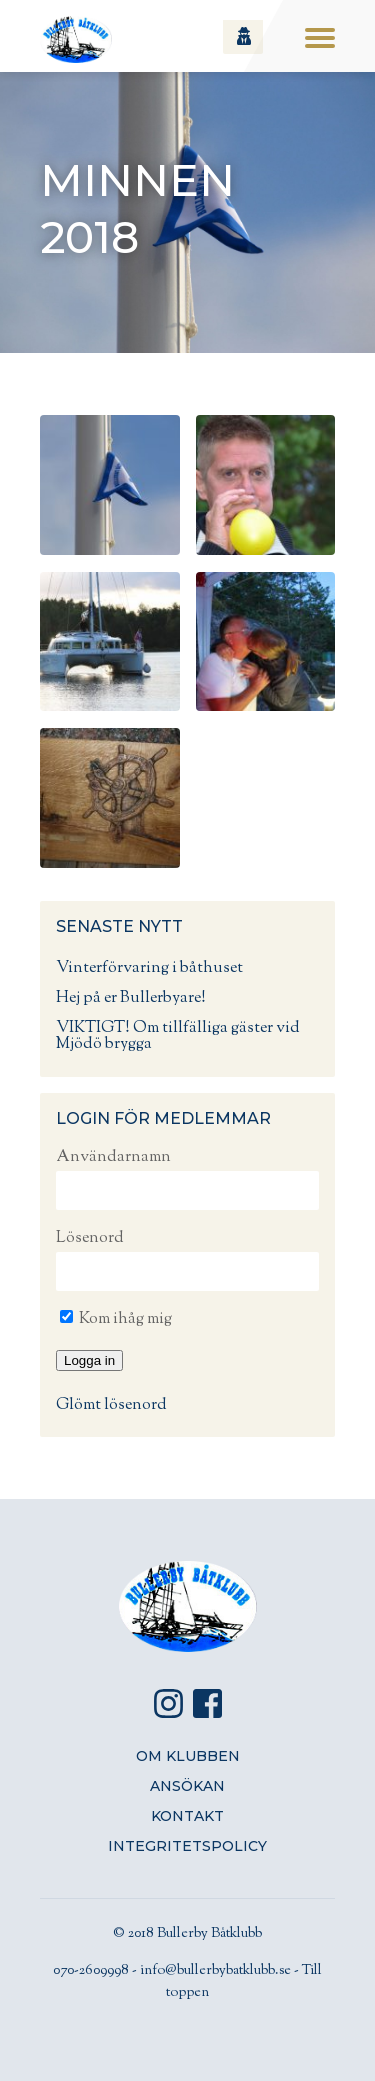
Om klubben (188, 1756)
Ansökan (187, 1786)
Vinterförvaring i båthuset (149, 968)
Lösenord (90, 1238)
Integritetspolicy (187, 1846)
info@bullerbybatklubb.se (215, 1971)
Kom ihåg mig (116, 1319)
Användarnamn (113, 1157)
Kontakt (187, 1816)
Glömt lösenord (111, 1405)
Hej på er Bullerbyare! (131, 998)
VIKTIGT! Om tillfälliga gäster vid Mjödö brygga (178, 1036)
